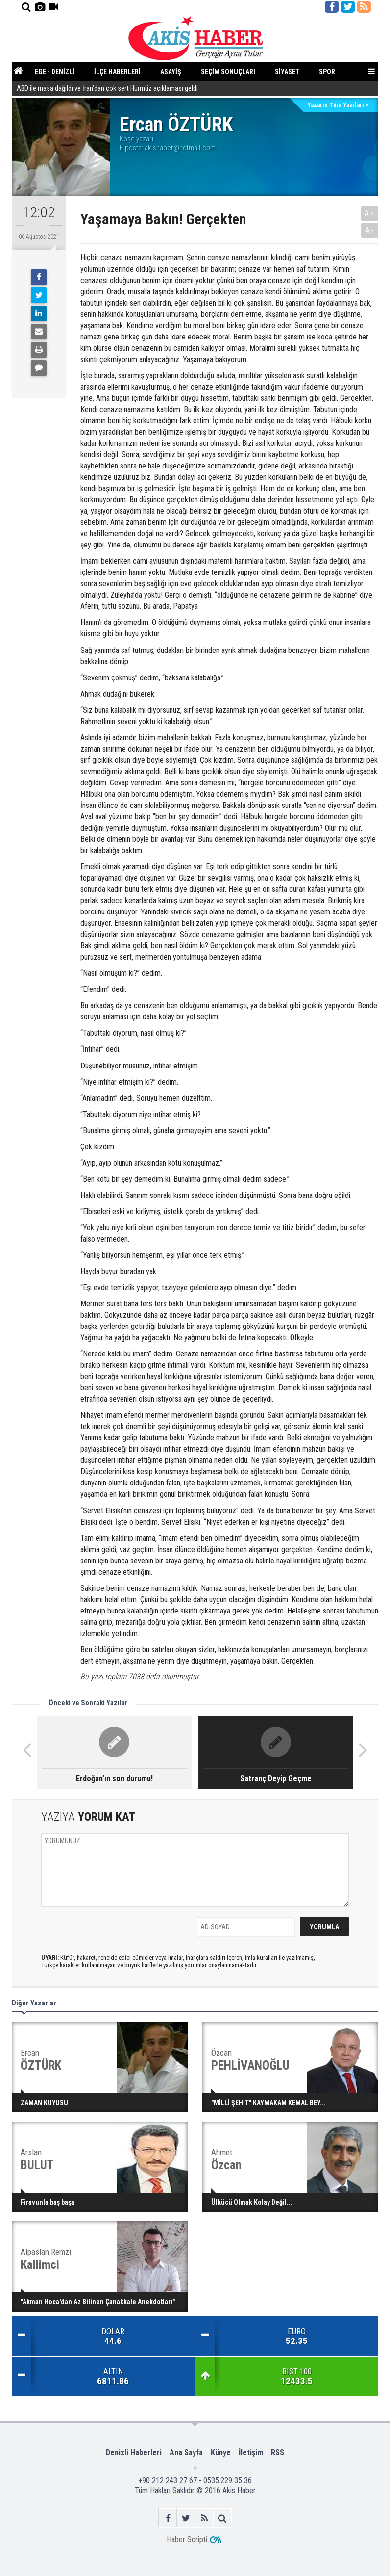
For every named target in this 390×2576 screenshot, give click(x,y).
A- (370, 230)
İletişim (251, 2452)
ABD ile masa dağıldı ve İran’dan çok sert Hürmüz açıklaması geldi (107, 89)
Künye (221, 2452)
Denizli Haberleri (134, 2452)
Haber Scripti (187, 2539)
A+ (370, 213)
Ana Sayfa (186, 2452)
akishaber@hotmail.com (180, 147)
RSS (277, 2452)
